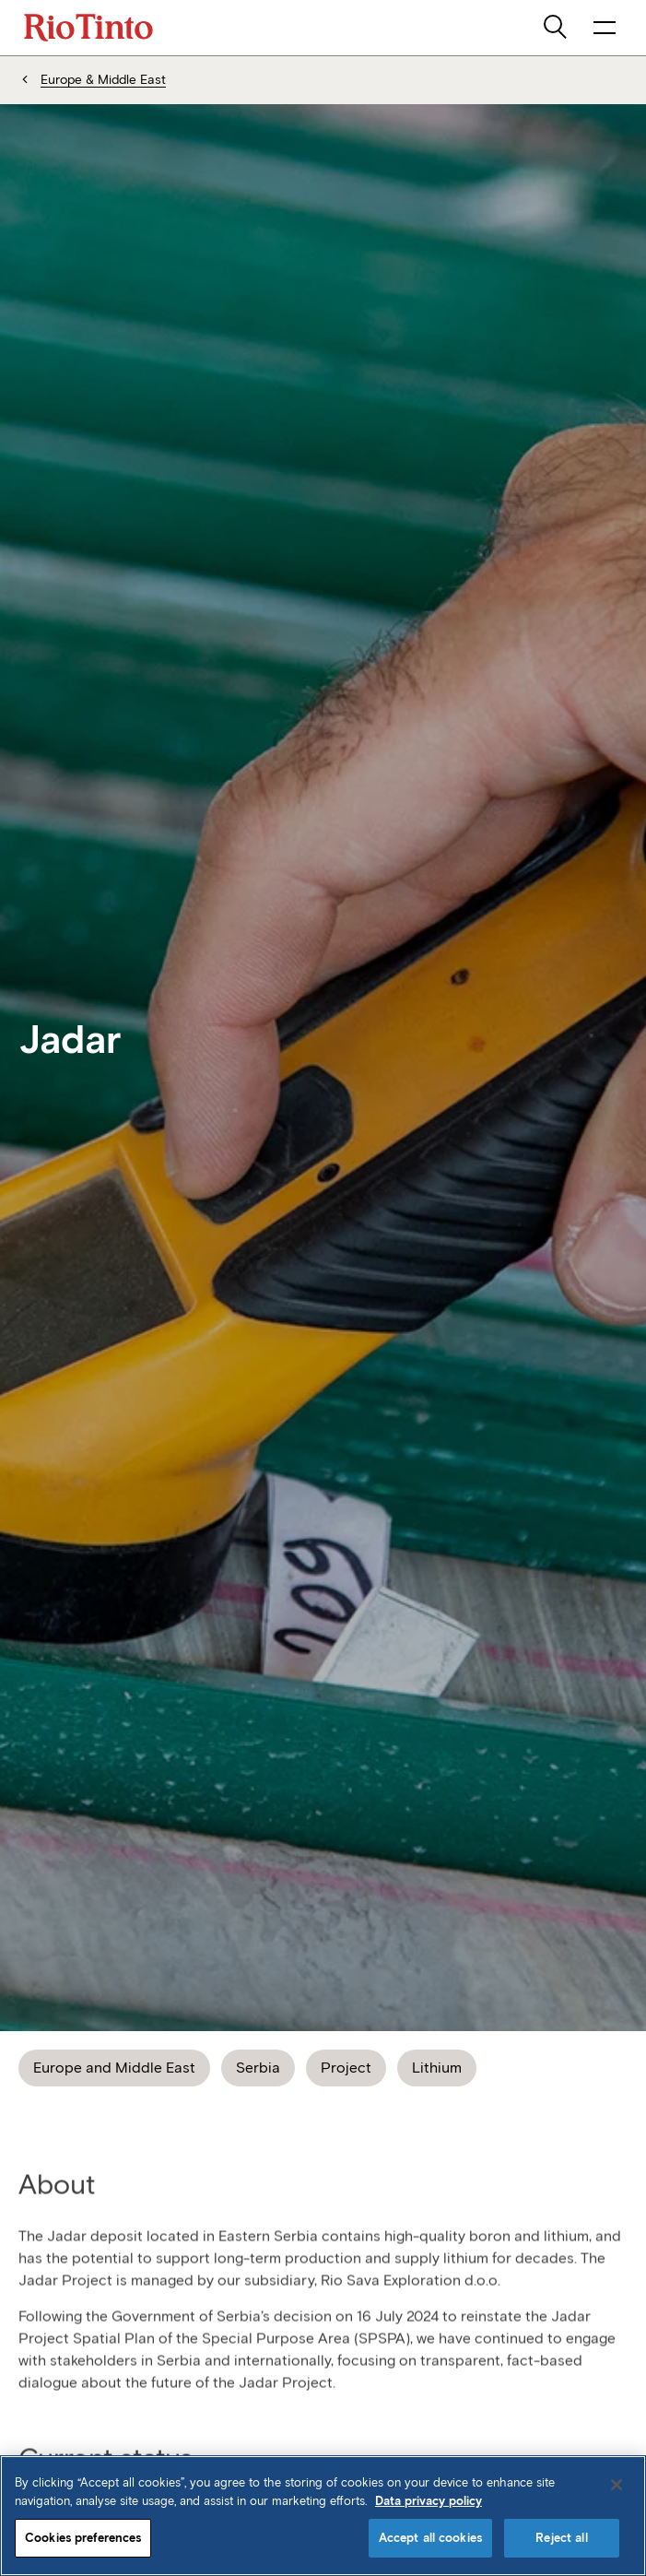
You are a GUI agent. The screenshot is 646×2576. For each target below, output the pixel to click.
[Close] (616, 2484)
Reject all (561, 2538)
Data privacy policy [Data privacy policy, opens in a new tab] (428, 2501)
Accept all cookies (430, 2538)
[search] (556, 27)
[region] (323, 2515)
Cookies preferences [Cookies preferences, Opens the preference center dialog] (83, 2538)
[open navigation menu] (604, 27)
